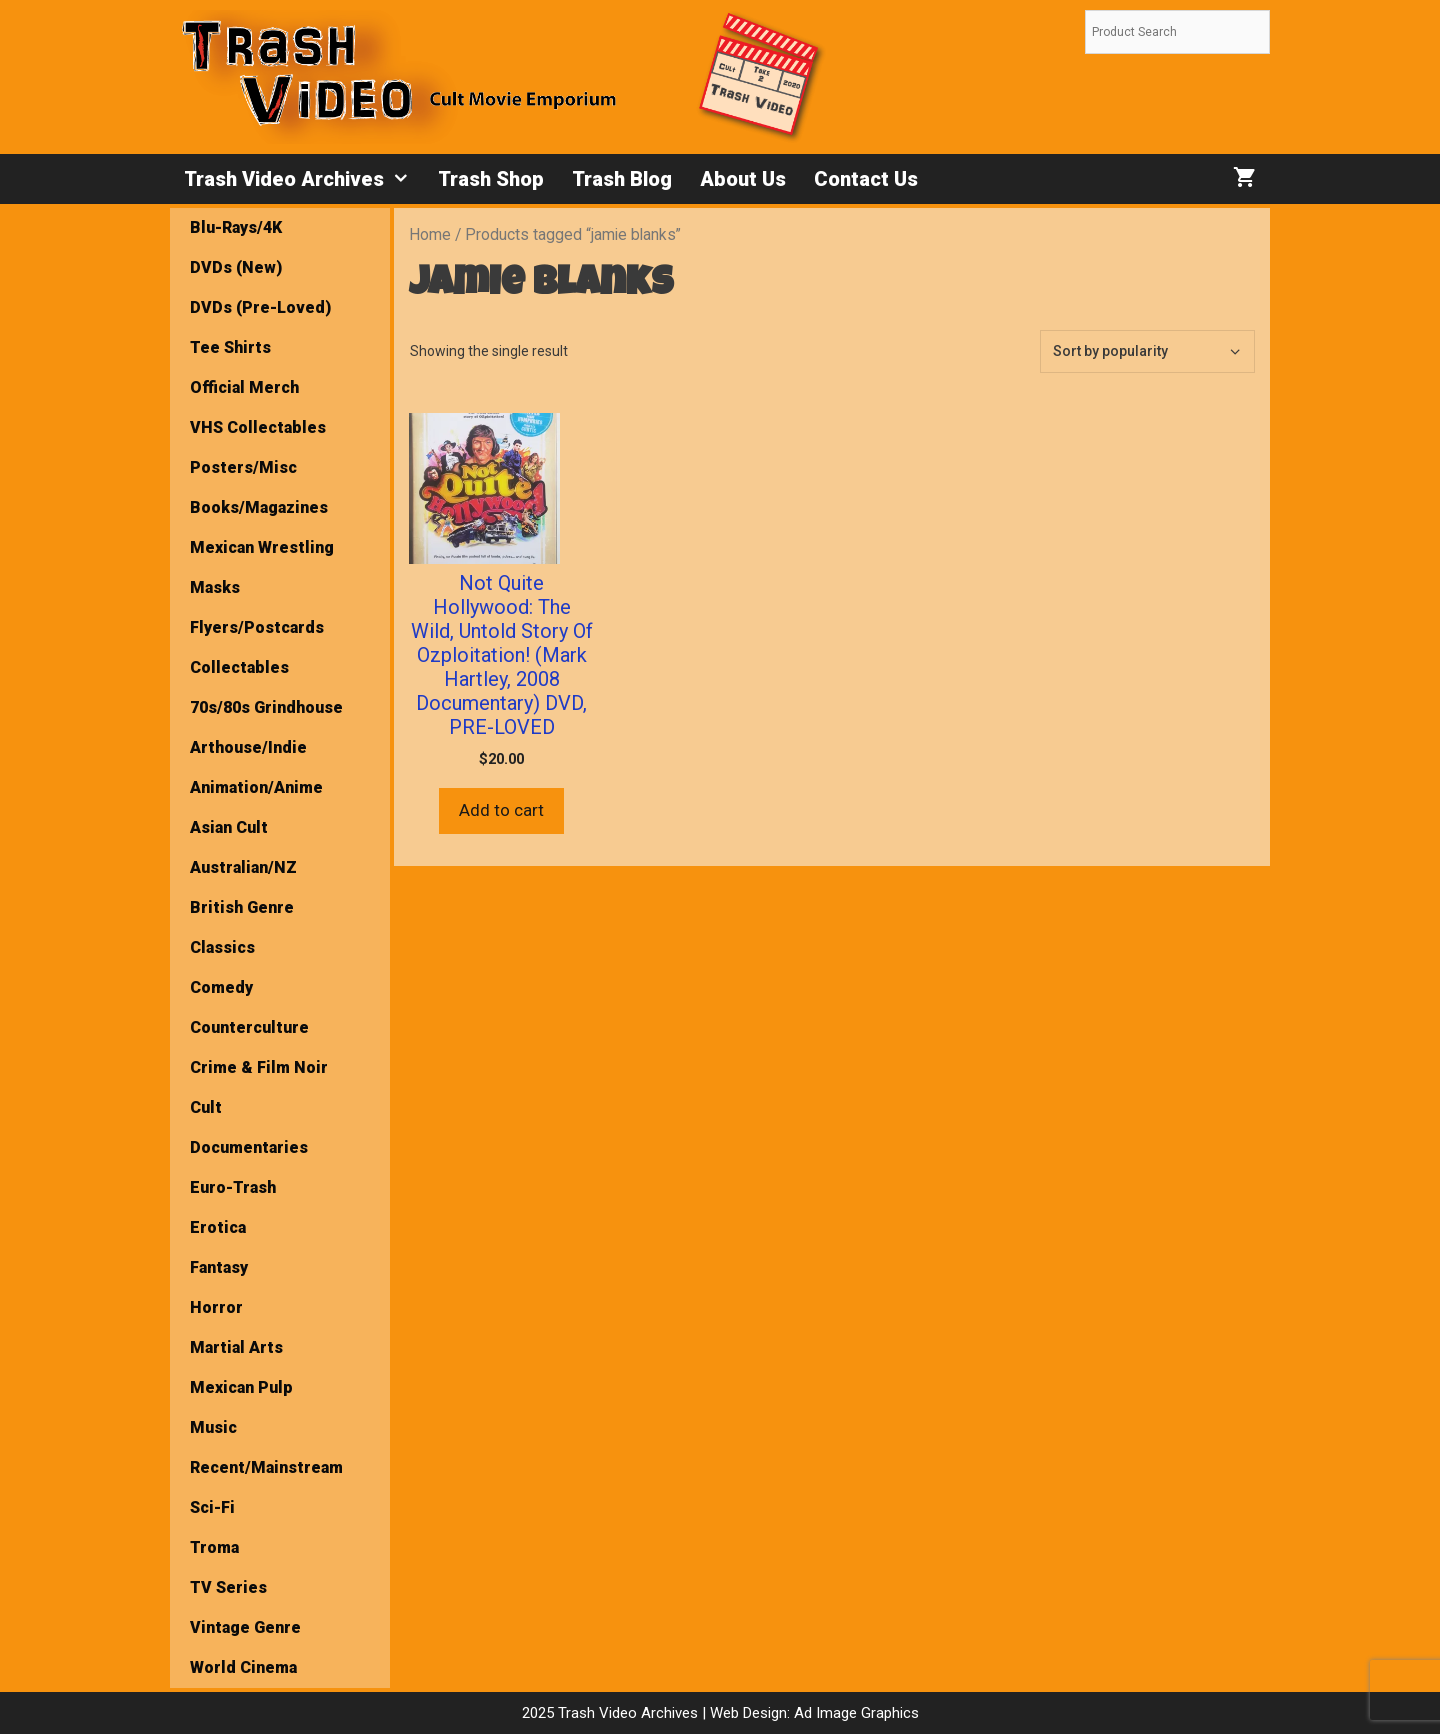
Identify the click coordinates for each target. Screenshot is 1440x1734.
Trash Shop (491, 179)
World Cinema (243, 1667)
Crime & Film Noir (259, 1067)
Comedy (221, 987)
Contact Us (866, 179)
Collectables (239, 667)
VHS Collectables (258, 427)
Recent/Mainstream (266, 1467)
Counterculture (249, 1027)
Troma (214, 1547)
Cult (206, 1107)
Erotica (218, 1227)
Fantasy (219, 1267)
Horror (216, 1307)
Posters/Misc (243, 467)
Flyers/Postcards (257, 627)
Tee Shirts (230, 347)
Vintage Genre (245, 1627)
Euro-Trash (233, 1187)
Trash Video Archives (304, 179)
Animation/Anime (256, 787)
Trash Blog (622, 179)
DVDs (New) (236, 267)
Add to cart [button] (501, 810)
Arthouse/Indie (248, 747)
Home (430, 234)
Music (213, 1427)
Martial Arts (236, 1347)
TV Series (228, 1587)
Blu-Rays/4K (236, 227)
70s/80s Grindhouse (266, 707)
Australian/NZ (243, 867)
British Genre (242, 907)
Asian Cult (229, 827)
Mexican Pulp (241, 1387)
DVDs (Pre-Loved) (260, 307)
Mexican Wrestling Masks (262, 567)
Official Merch (244, 387)
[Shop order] (1147, 351)
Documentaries (249, 1147)
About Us (743, 179)
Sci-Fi (212, 1507)
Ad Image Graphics (854, 1713)
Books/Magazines (259, 507)
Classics (222, 947)
